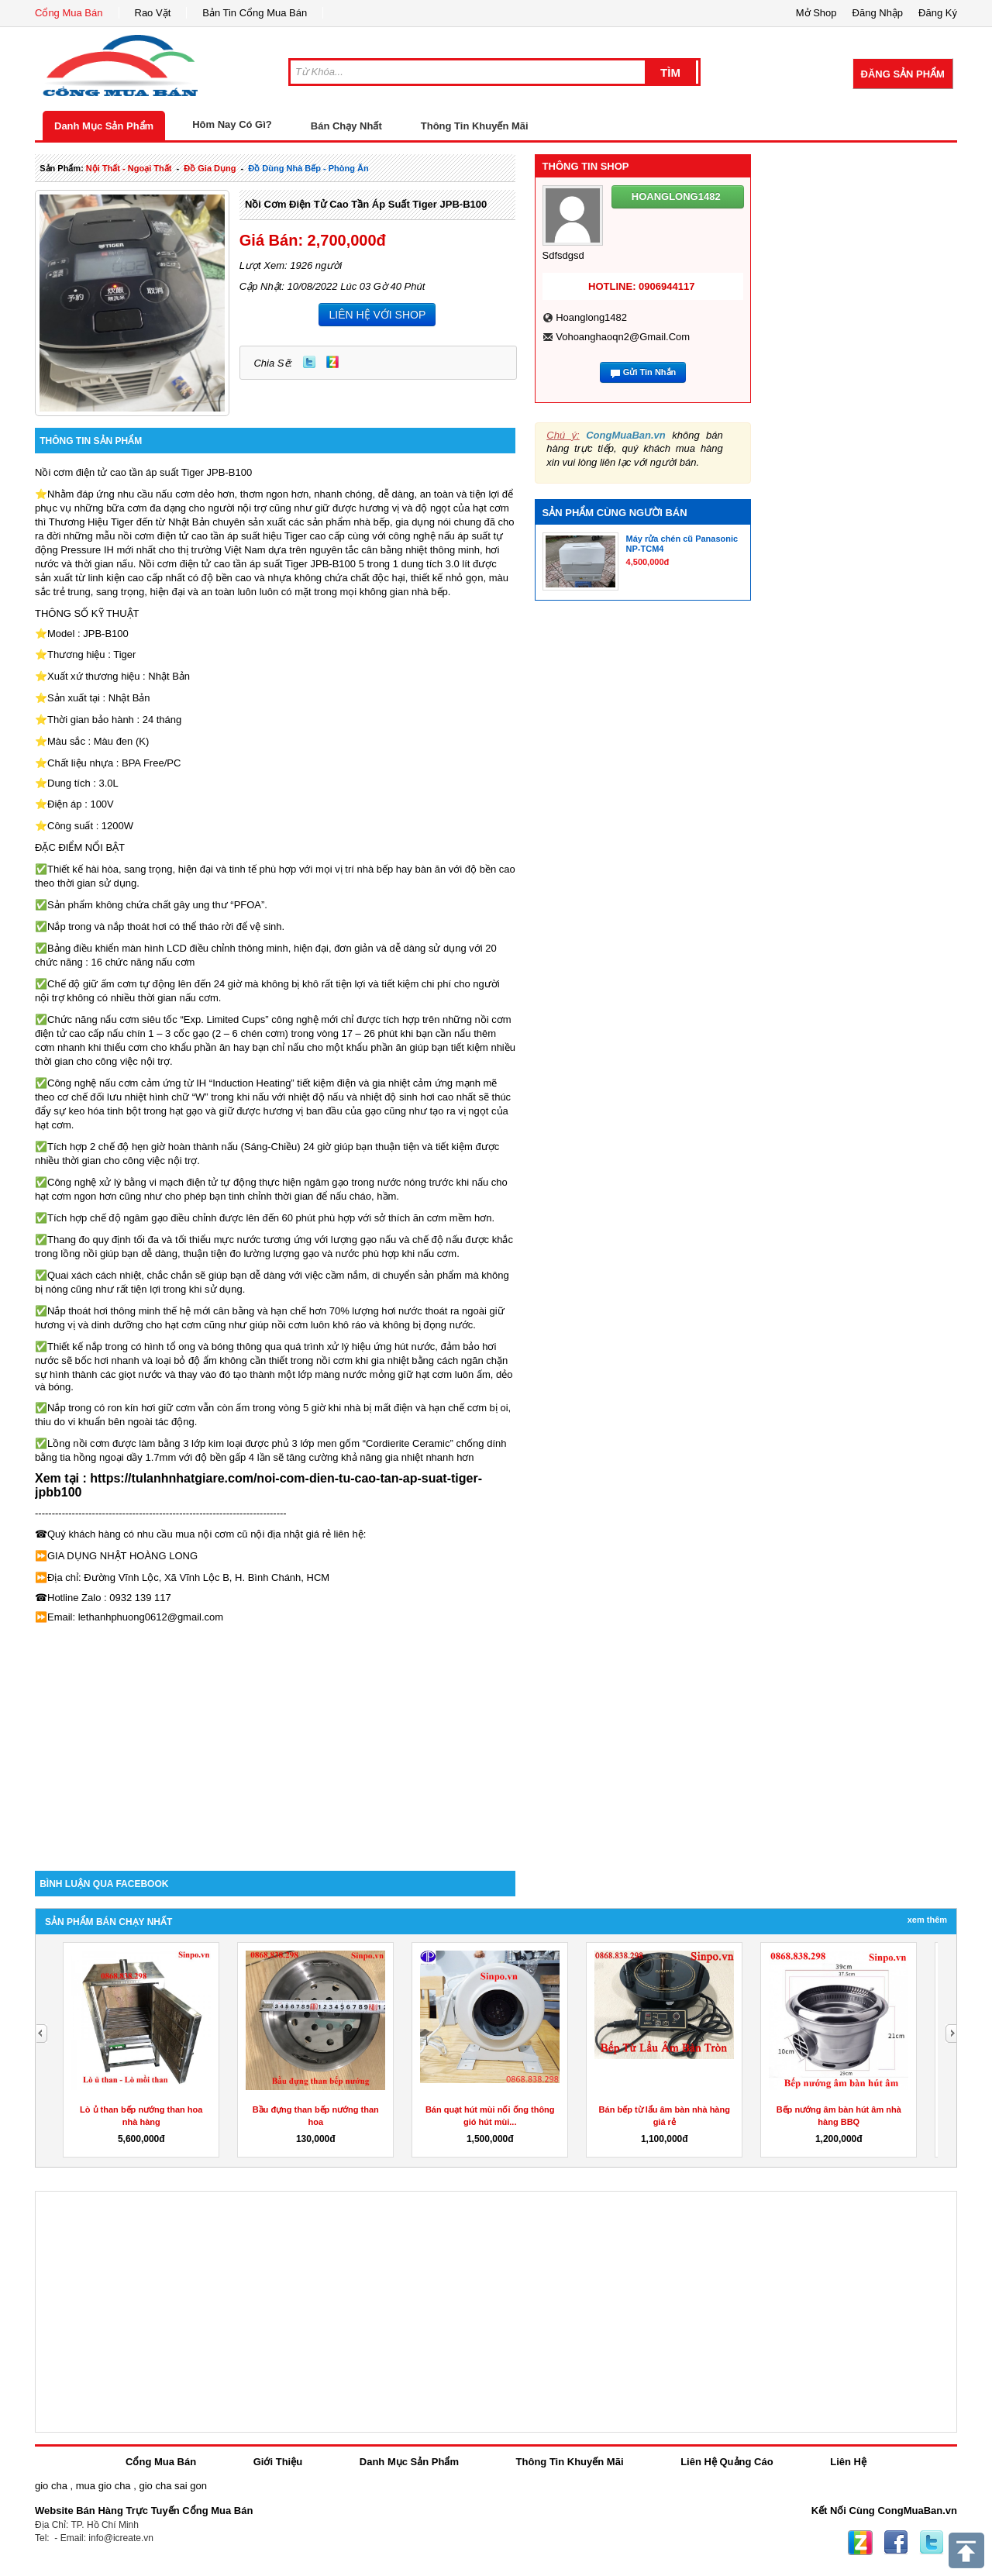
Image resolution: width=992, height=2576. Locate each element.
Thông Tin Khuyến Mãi (475, 126)
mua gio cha (103, 2486)
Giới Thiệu (277, 2462)
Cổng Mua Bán (69, 13)
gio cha (51, 2486)
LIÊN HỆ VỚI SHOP (377, 314)
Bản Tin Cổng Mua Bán (254, 13)
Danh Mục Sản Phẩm (103, 126)
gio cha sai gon (172, 2486)
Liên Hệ (848, 2462)
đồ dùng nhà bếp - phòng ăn (308, 168)
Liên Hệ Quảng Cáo (726, 2462)
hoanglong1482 (591, 317)
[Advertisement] (275, 1739)
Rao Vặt (153, 13)
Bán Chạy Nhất (346, 126)
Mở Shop (816, 13)
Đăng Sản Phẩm (903, 74)
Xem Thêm (927, 1919)
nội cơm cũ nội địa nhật (250, 1534)
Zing (332, 362)
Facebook (896, 2542)
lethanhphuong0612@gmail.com (150, 1617)
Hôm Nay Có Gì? (232, 124)
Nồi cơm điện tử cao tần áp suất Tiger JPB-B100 (366, 204)
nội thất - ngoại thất (129, 168)
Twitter (309, 362)
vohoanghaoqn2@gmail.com (623, 337)
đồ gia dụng (210, 168)
